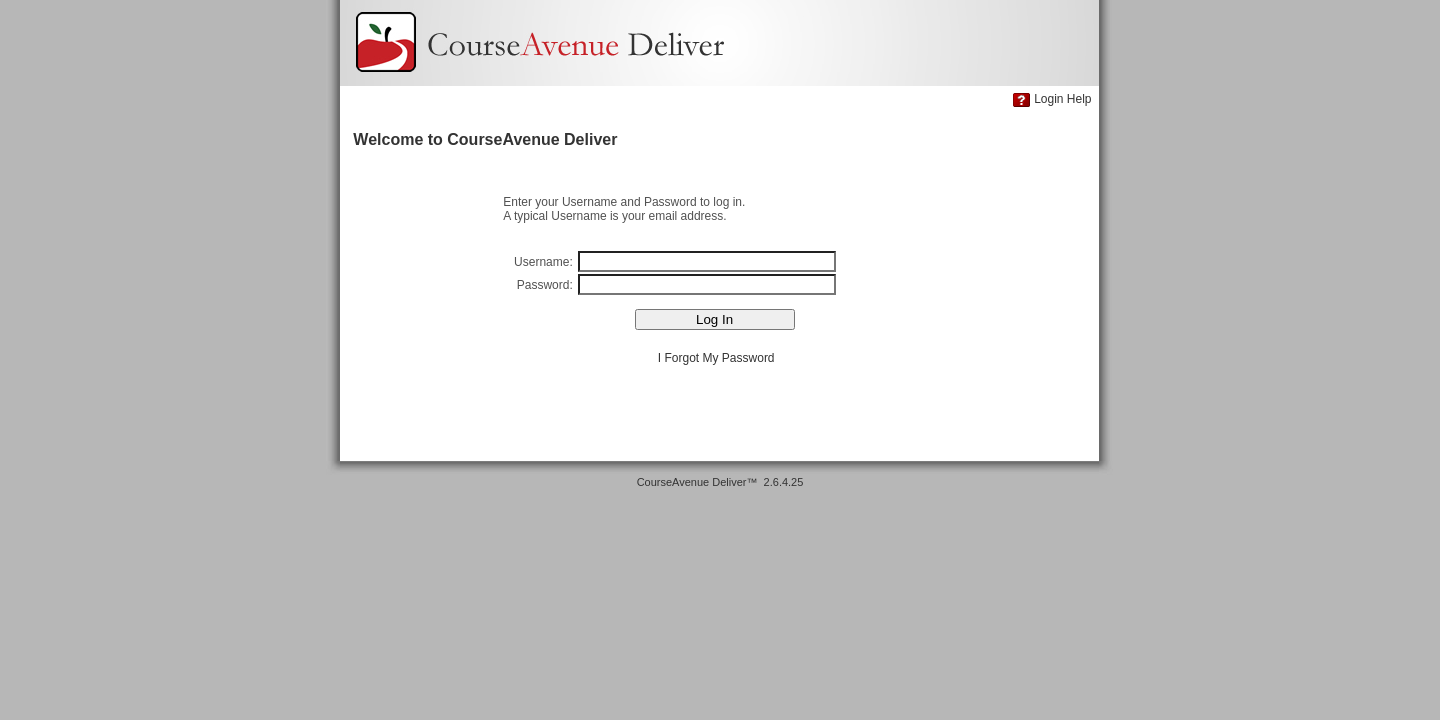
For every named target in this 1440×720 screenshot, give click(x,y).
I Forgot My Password (716, 358)
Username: (545, 262)
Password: (546, 285)
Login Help (1062, 99)
